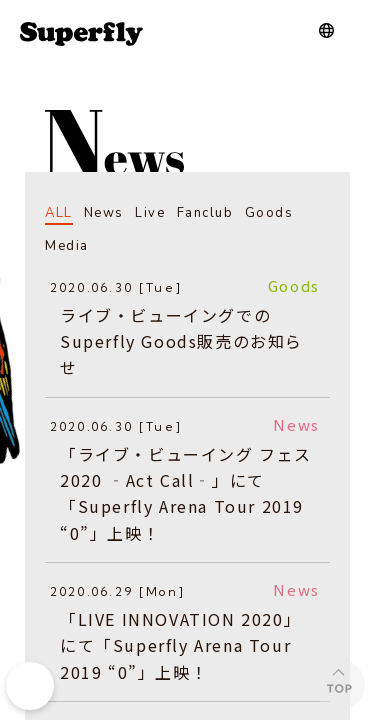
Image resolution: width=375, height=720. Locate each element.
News (104, 213)
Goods (269, 213)
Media (67, 246)
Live (150, 213)
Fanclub (205, 213)
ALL (59, 213)
